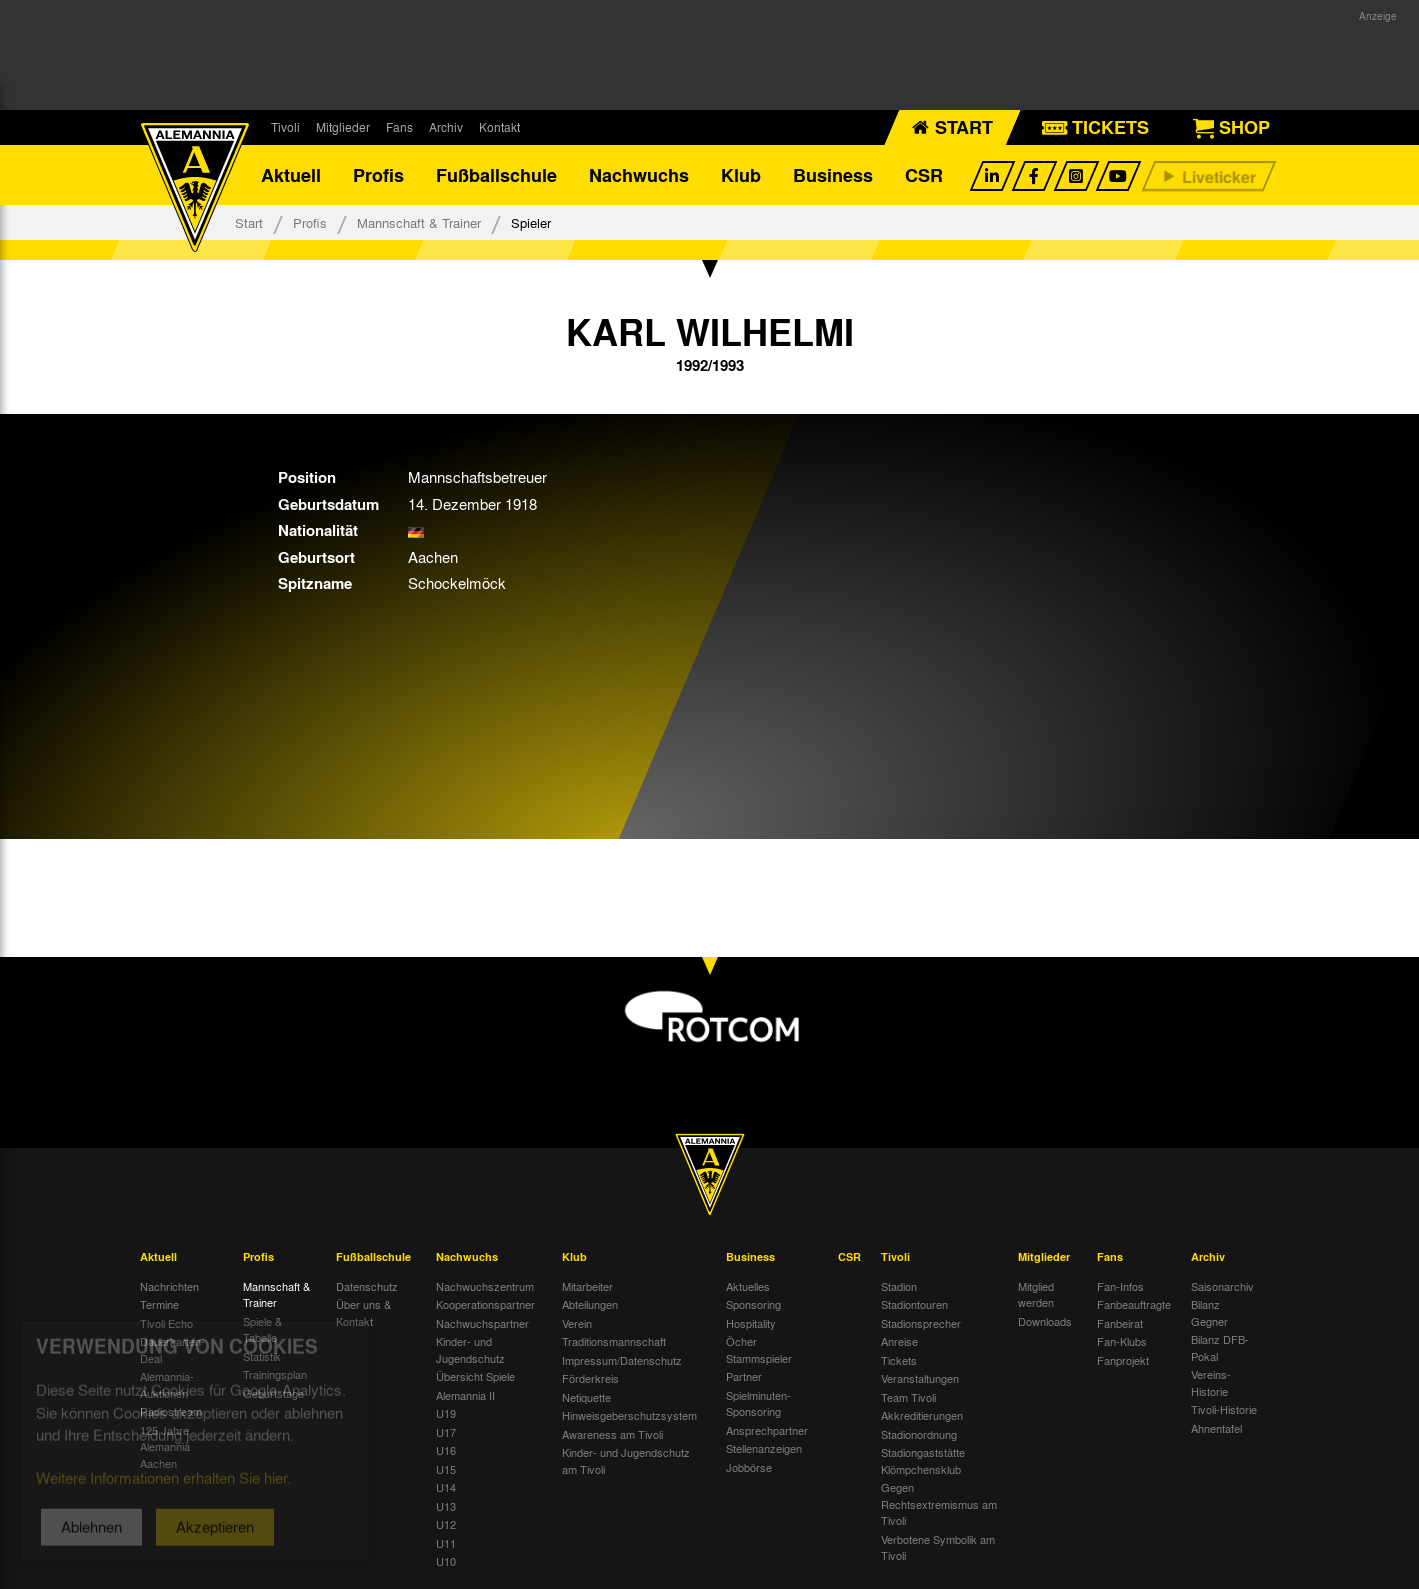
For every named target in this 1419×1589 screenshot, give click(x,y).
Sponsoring (753, 1304)
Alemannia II (465, 1395)
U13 (446, 1506)
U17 (446, 1432)
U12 (446, 1524)
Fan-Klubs (1122, 1341)
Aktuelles (748, 1286)
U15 (446, 1469)
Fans (399, 127)
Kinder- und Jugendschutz (470, 1349)
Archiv (446, 127)
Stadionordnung (919, 1434)
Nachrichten (169, 1286)
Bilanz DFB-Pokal (1220, 1347)
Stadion (899, 1286)
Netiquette (586, 1397)
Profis (378, 175)
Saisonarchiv (1222, 1286)
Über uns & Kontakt (363, 1312)
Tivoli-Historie (1224, 1409)
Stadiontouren (914, 1304)
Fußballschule (496, 175)
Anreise (899, 1341)
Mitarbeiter (587, 1286)
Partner (744, 1376)
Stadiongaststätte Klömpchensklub (923, 1460)
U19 (446, 1413)
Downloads (1045, 1321)
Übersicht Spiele (475, 1376)
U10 (446, 1561)
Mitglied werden (1036, 1294)
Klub (741, 175)
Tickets (899, 1360)
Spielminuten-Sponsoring (758, 1403)
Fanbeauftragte (1134, 1304)
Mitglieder (343, 127)
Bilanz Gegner (1209, 1312)
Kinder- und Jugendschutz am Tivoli (626, 1460)
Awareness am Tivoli (612, 1434)
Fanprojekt (1123, 1360)
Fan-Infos (1120, 1286)
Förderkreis (590, 1378)
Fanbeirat (1120, 1323)
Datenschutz (367, 1286)
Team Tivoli (908, 1397)
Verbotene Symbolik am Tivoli (938, 1547)
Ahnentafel (1216, 1428)
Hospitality (751, 1323)
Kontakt (499, 127)
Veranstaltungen (920, 1378)
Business (833, 175)
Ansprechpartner (767, 1430)
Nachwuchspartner (482, 1323)
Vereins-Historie (1211, 1382)
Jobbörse (749, 1467)
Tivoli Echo (166, 1323)
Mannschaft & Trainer (419, 222)
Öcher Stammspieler (759, 1349)
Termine (159, 1304)
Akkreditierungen (922, 1415)
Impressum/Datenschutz (622, 1360)
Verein (577, 1323)
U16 (446, 1450)
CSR (924, 175)
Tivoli (285, 127)
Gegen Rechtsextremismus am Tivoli (939, 1503)
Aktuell (291, 175)
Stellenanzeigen (764, 1448)
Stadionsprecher (921, 1323)
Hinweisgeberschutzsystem (629, 1415)
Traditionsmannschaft (614, 1341)
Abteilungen (590, 1304)
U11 (446, 1543)
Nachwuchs (639, 175)
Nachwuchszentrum (485, 1286)
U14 (446, 1487)
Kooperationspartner (485, 1304)
